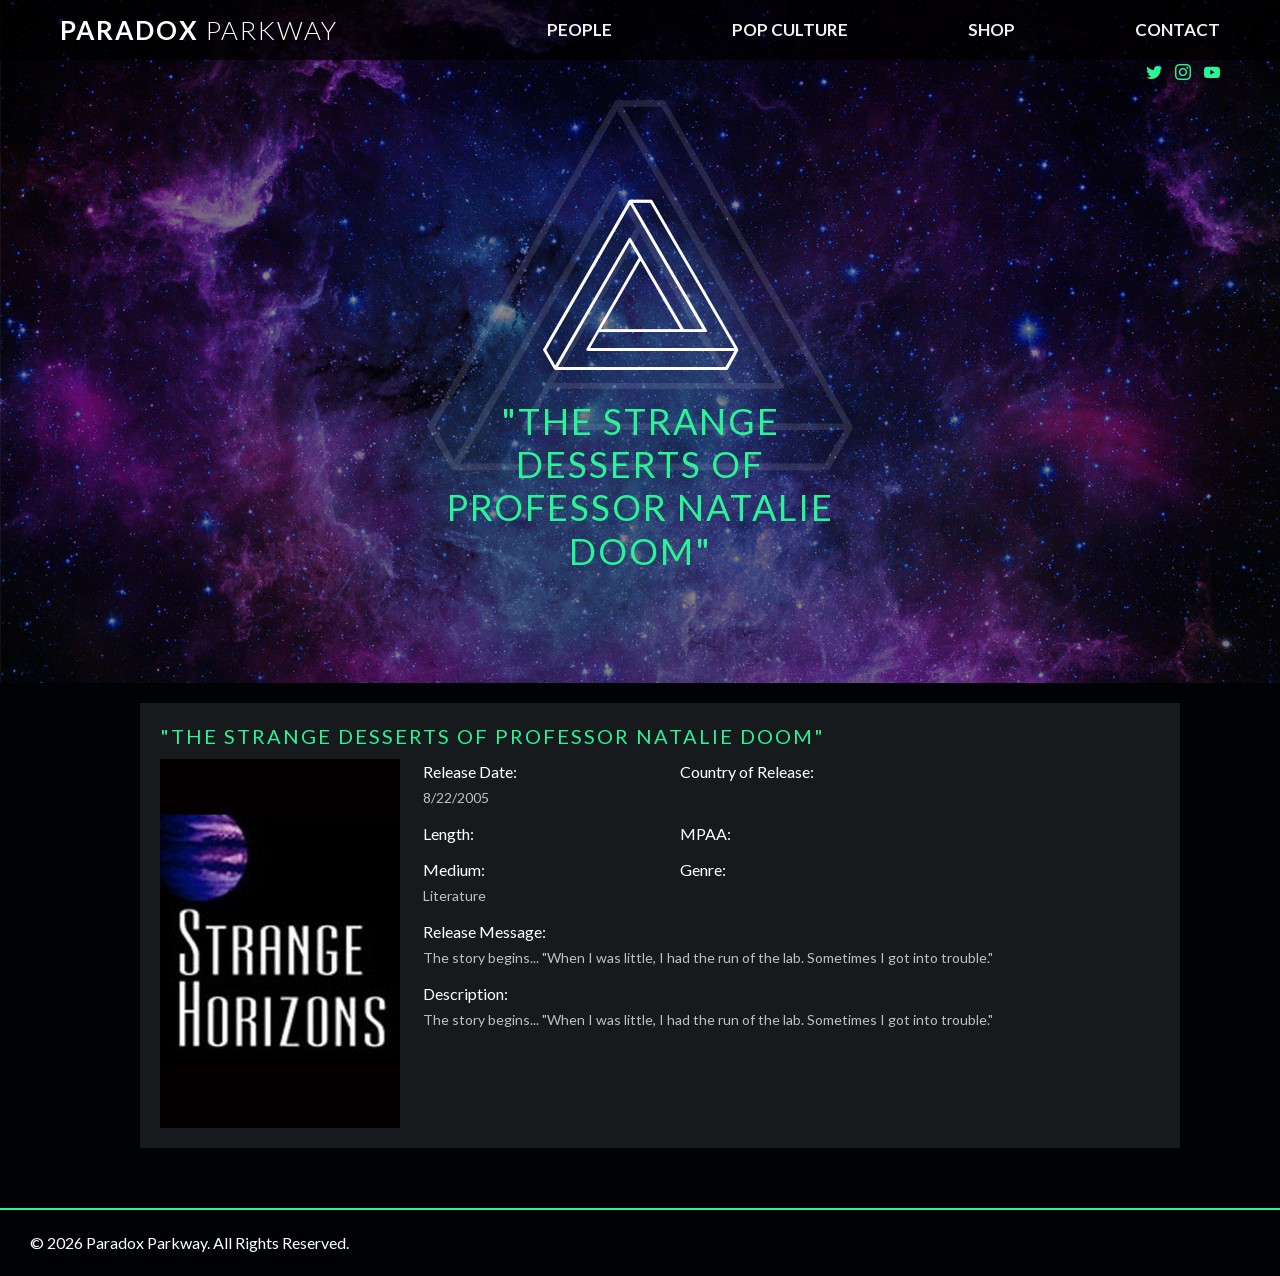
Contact (1177, 29)
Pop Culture (790, 29)
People (579, 29)
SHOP (991, 29)
